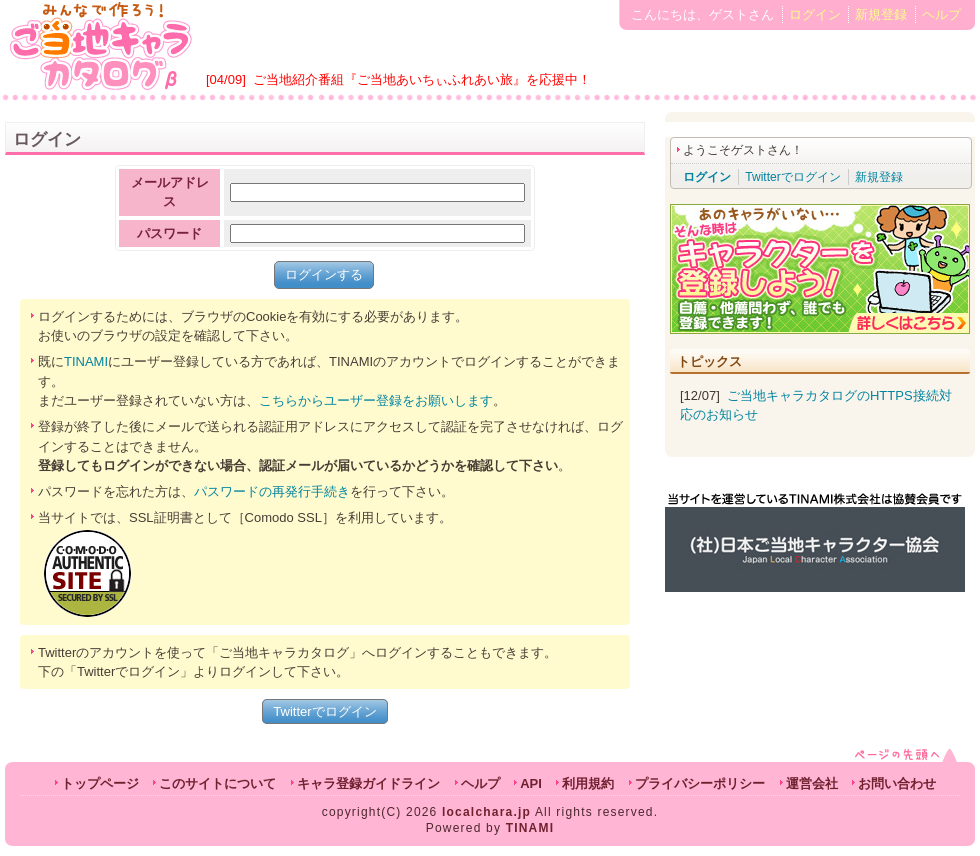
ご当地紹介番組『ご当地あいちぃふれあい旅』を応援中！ (422, 79)
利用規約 (588, 783)
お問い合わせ (897, 783)
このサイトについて (217, 783)
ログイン (815, 14)
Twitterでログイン (324, 711)
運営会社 (812, 783)
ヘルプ (941, 14)
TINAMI (86, 361)
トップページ (100, 783)
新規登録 (881, 14)
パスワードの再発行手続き (272, 491)
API (531, 783)
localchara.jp (486, 812)
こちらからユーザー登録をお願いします (376, 400)
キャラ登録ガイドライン (368, 783)
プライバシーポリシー (700, 783)
